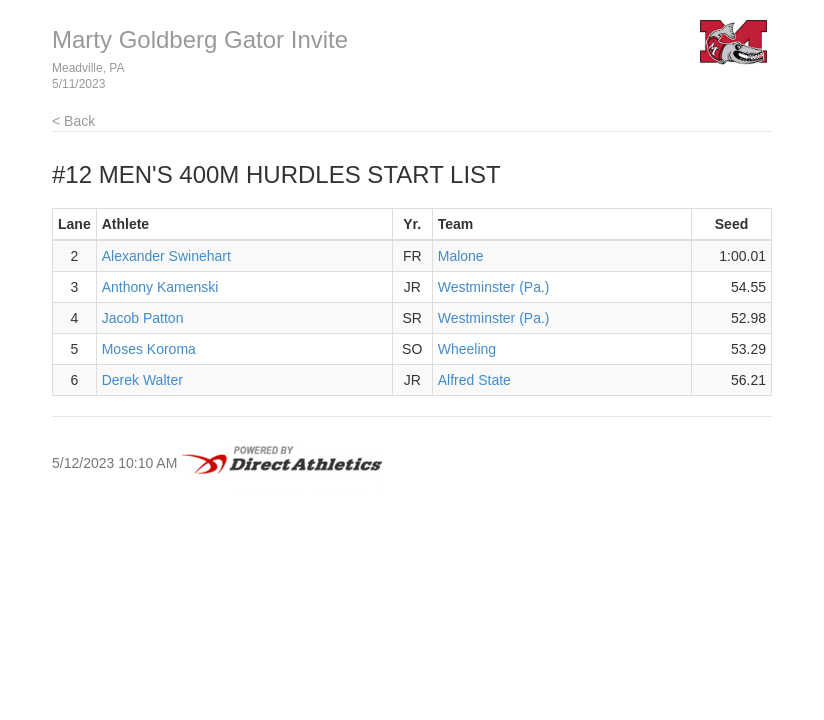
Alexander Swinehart (166, 256)
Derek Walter (142, 380)
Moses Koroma (149, 349)
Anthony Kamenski (160, 287)
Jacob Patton (143, 318)
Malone (461, 256)
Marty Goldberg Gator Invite (200, 39)
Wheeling (467, 349)
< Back (73, 121)
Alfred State (474, 380)
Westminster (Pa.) (494, 287)
